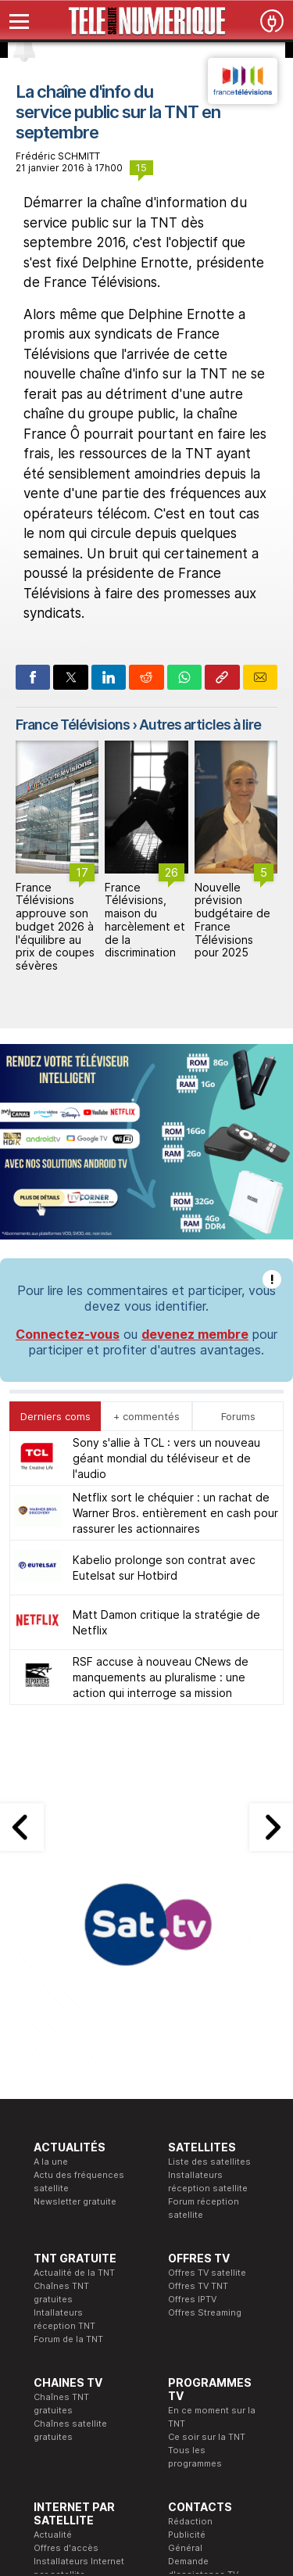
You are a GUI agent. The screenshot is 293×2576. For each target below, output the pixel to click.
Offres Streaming (204, 2312)
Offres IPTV (192, 2299)
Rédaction (190, 2521)
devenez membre (194, 1334)
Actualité (53, 2534)
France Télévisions (73, 724)
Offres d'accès (66, 2547)
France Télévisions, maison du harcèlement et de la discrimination (145, 920)
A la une (51, 2161)
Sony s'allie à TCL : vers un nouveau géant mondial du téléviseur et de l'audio (166, 1458)
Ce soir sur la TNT (206, 2436)
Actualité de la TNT (74, 2272)
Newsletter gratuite (75, 2201)
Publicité (186, 2534)
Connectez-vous (68, 1334)
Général (185, 2547)
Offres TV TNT (198, 2285)
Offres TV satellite (207, 2272)
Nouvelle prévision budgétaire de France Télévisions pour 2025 (232, 920)
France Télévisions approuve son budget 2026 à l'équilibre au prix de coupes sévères (55, 927)
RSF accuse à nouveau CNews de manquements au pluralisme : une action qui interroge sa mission (160, 1677)
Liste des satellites (209, 2161)
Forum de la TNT (68, 2339)
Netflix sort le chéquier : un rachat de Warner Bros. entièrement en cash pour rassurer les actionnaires (175, 1513)
